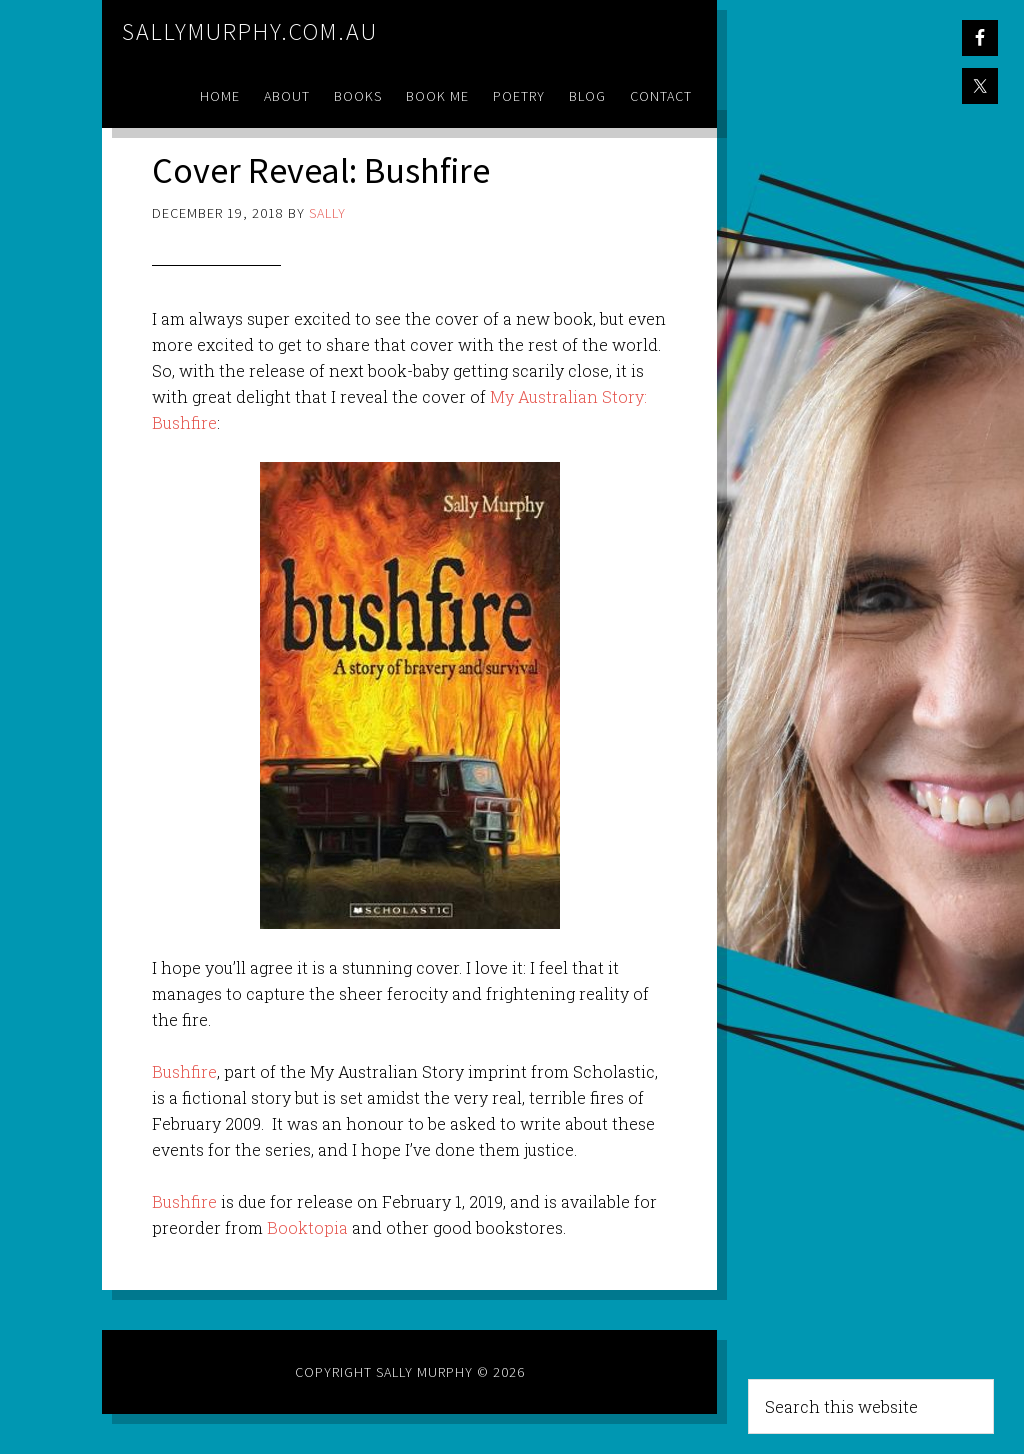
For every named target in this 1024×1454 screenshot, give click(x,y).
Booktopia (307, 1227)
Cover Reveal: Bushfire (321, 170)
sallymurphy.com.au (250, 31)
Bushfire (184, 1071)
